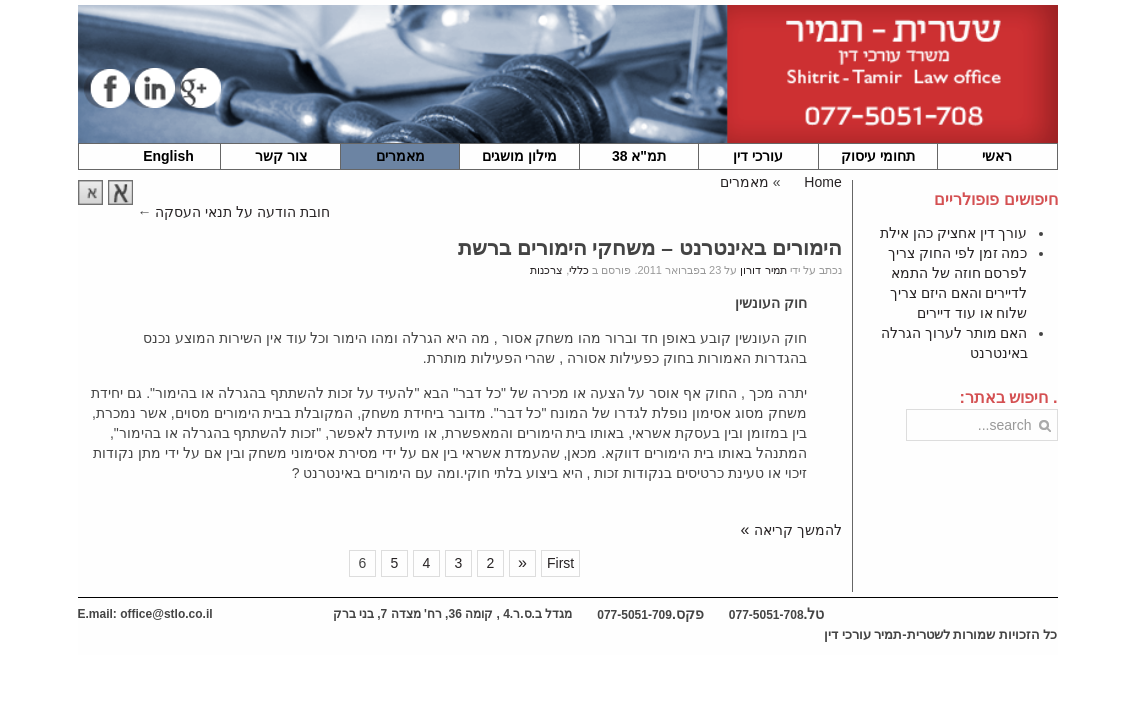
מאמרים (744, 182)
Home (822, 182)
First (560, 563)
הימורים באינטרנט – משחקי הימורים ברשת (650, 247)
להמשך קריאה (798, 530)
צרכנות (546, 270)
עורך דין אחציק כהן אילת (954, 233)
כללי (579, 270)
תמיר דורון (763, 270)
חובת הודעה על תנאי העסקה (242, 212)
